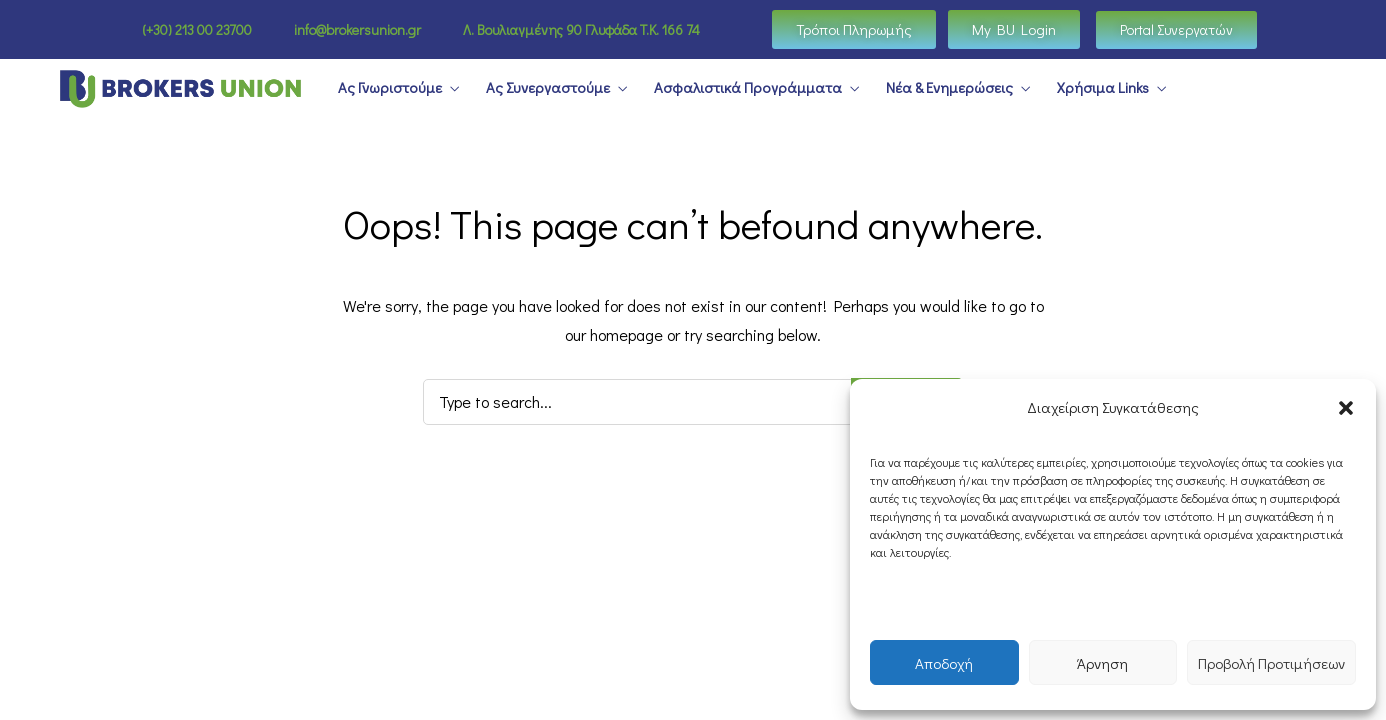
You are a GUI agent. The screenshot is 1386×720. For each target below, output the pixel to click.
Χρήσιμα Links (1103, 87)
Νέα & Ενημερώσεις (949, 87)
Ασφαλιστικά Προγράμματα (748, 87)
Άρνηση (1102, 663)
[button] (1346, 408)
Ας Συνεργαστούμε (548, 87)
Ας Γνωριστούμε (390, 87)
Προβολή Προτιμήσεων (1271, 663)
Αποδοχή (944, 663)
